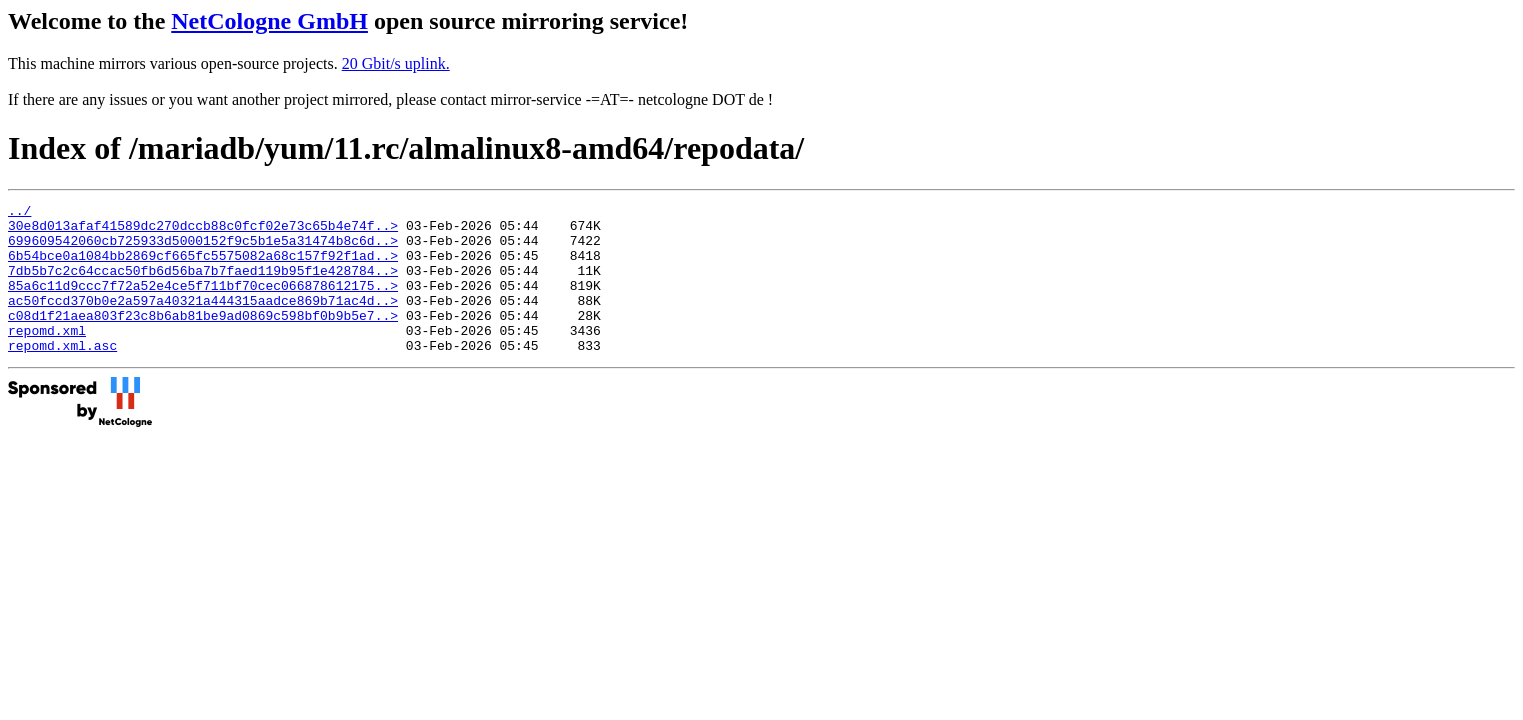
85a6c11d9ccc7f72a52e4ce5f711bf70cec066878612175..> (203, 303)
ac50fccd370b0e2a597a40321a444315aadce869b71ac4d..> (203, 321)
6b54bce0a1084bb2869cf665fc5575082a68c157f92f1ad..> (203, 267)
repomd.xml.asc (62, 375)
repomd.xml (47, 357)
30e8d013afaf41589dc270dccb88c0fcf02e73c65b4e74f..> (203, 231)
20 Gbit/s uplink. (396, 63)
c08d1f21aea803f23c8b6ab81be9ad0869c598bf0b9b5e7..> (203, 339)
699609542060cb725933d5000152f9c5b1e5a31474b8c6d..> (203, 249)
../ (19, 213)
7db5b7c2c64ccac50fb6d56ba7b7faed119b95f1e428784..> (203, 285)
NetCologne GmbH (269, 21)
